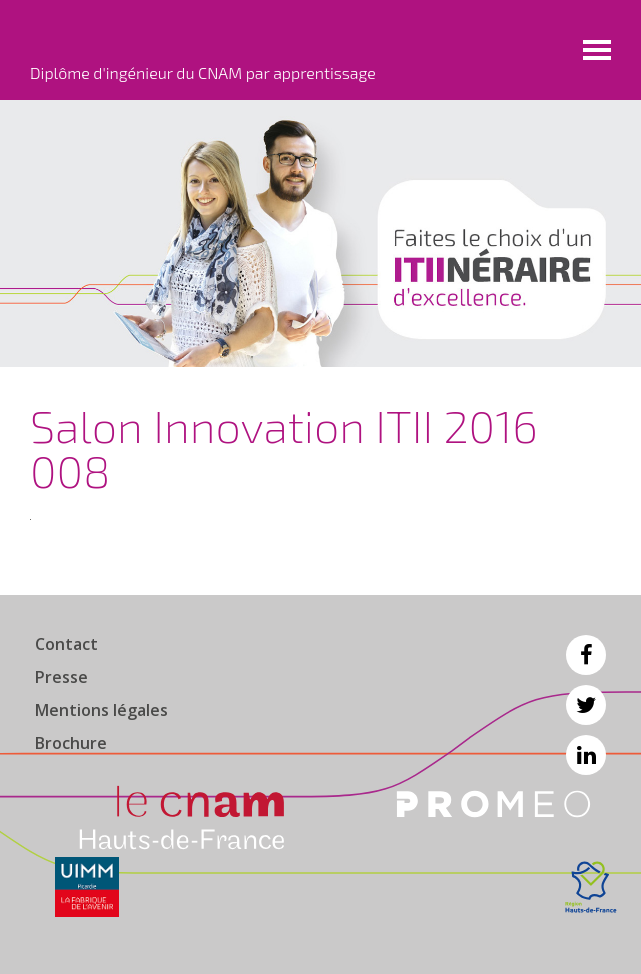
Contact (66, 644)
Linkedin (586, 755)
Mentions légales (101, 710)
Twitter (586, 705)
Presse (61, 677)
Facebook (586, 655)
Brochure (71, 743)
